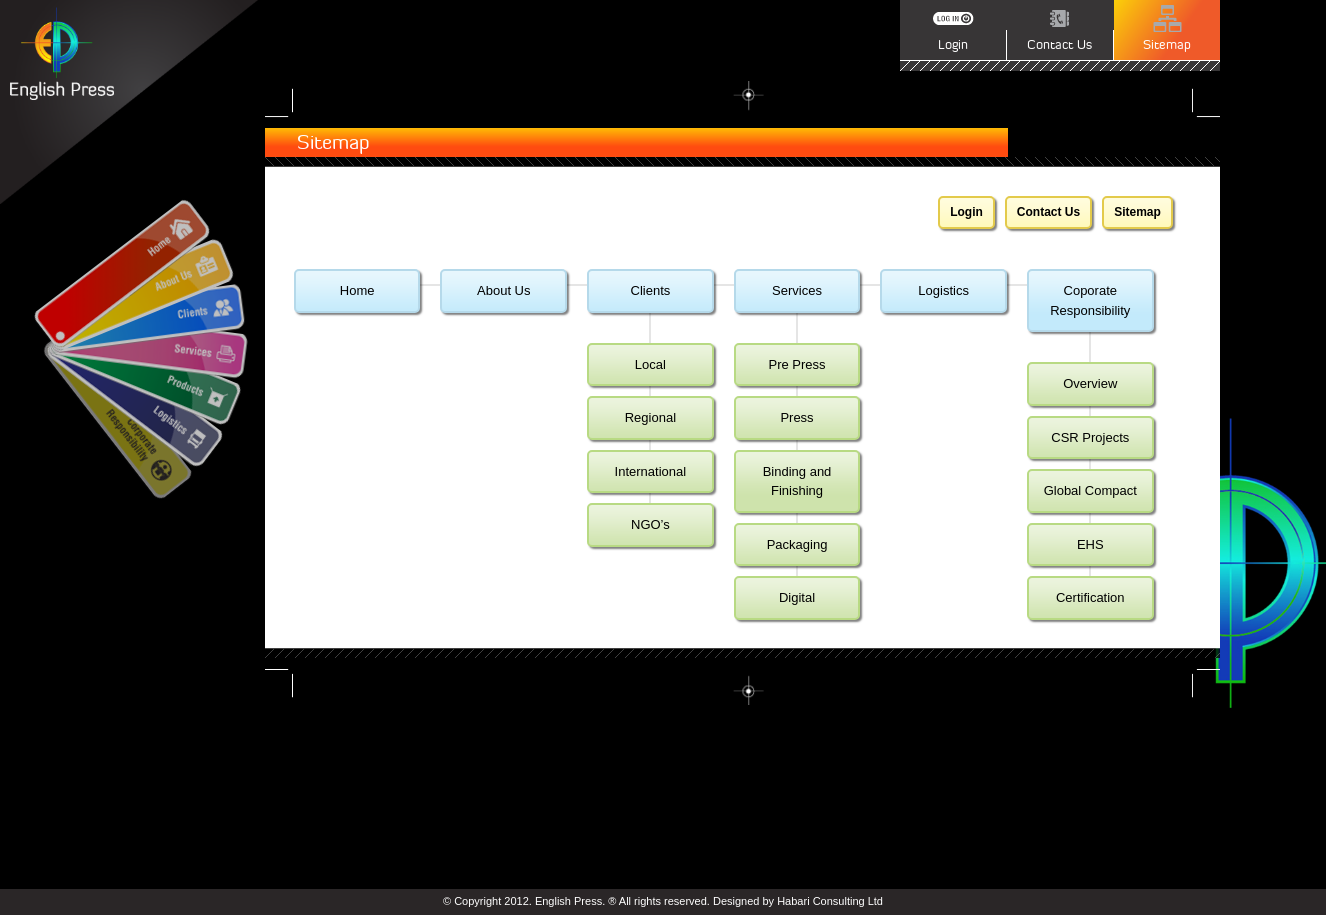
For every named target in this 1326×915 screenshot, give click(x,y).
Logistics (943, 290)
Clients (651, 290)
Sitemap (1137, 212)
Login (966, 212)
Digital (797, 597)
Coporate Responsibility (1090, 300)
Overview (1090, 383)
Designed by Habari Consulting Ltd (798, 901)
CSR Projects (1090, 437)
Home (357, 290)
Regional (650, 417)
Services (797, 290)
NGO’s (650, 524)
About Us (503, 290)
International (651, 471)
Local (650, 364)
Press (796, 417)
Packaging (797, 544)
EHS (1090, 544)
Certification (1090, 597)
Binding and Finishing (797, 481)
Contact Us (1048, 212)
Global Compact (1090, 490)
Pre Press (796, 364)
